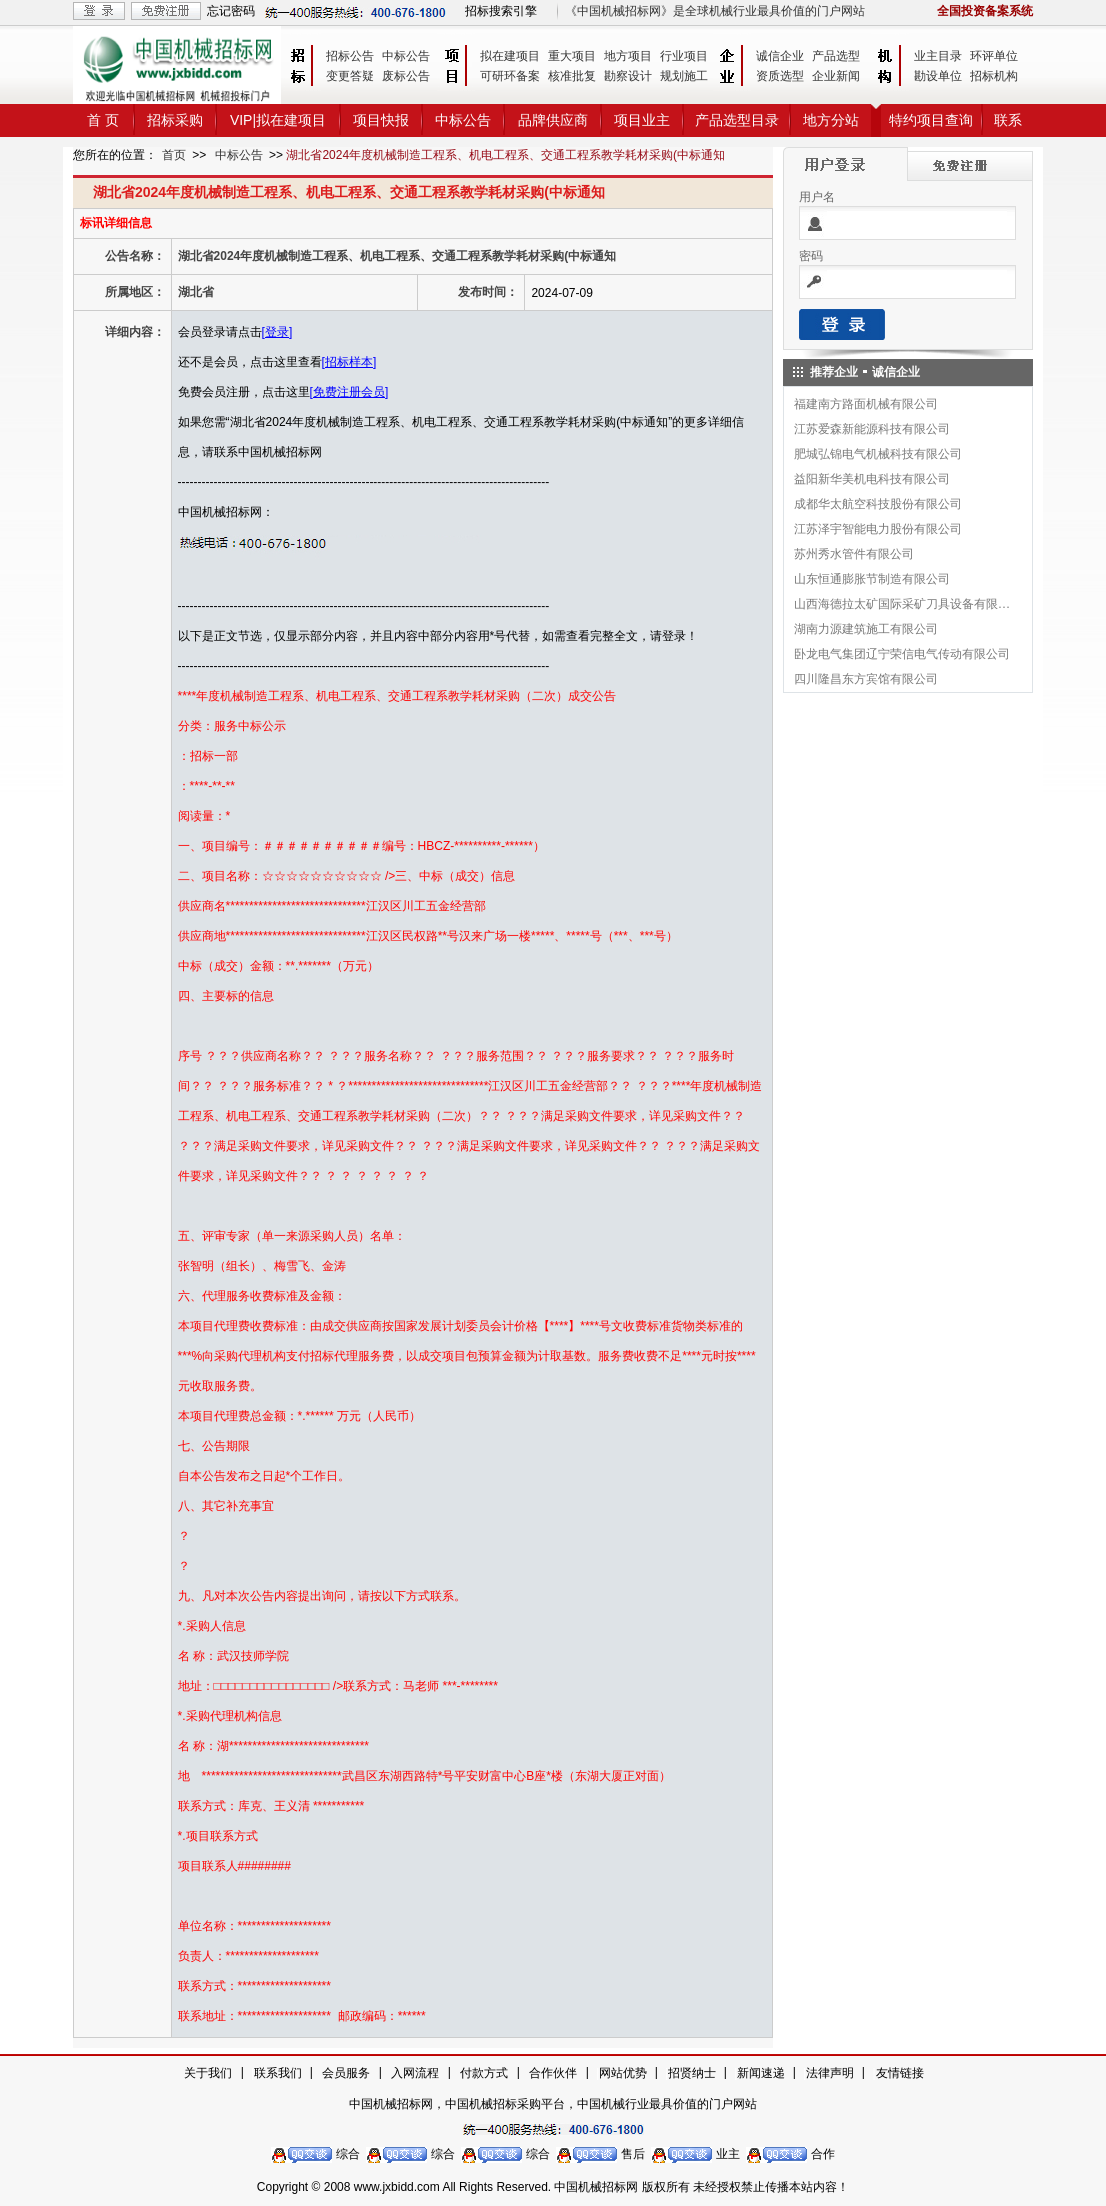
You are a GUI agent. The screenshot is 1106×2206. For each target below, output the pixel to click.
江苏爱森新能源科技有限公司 (872, 429)
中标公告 (406, 56)
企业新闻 (836, 76)
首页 (174, 155)
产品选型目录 (737, 120)
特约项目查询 (931, 120)
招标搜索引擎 (501, 11)
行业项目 (684, 56)
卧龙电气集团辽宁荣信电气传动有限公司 (902, 654)
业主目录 (938, 56)
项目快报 (381, 120)
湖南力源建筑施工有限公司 (866, 629)
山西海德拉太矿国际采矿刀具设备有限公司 (903, 604)
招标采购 (175, 120)
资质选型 (780, 76)
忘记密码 (231, 11)
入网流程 (415, 2073)
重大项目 (572, 56)
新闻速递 (761, 2073)
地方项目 (628, 56)
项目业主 (642, 120)
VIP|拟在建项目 (278, 120)
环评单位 (994, 56)
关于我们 (208, 2073)
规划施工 (684, 76)
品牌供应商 (553, 120)
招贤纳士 (692, 2073)
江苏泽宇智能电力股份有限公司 (878, 529)
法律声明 (830, 2073)
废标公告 (406, 76)
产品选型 (836, 56)
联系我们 (278, 2073)
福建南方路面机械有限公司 (866, 404)
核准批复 (572, 76)
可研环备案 (510, 76)
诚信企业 (780, 56)
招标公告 (350, 56)
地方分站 (831, 120)
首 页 (103, 120)
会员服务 (346, 2073)
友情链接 (900, 2073)
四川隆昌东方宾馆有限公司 (866, 679)
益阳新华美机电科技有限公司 (872, 479)
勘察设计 (628, 76)
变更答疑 (350, 76)
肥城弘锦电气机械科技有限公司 (878, 454)
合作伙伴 (553, 2073)
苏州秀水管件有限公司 (854, 554)
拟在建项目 (510, 56)
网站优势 (623, 2073)
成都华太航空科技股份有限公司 (878, 504)
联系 (1008, 120)
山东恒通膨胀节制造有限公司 (872, 579)
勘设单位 (938, 76)
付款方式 (484, 2073)
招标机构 (994, 76)
